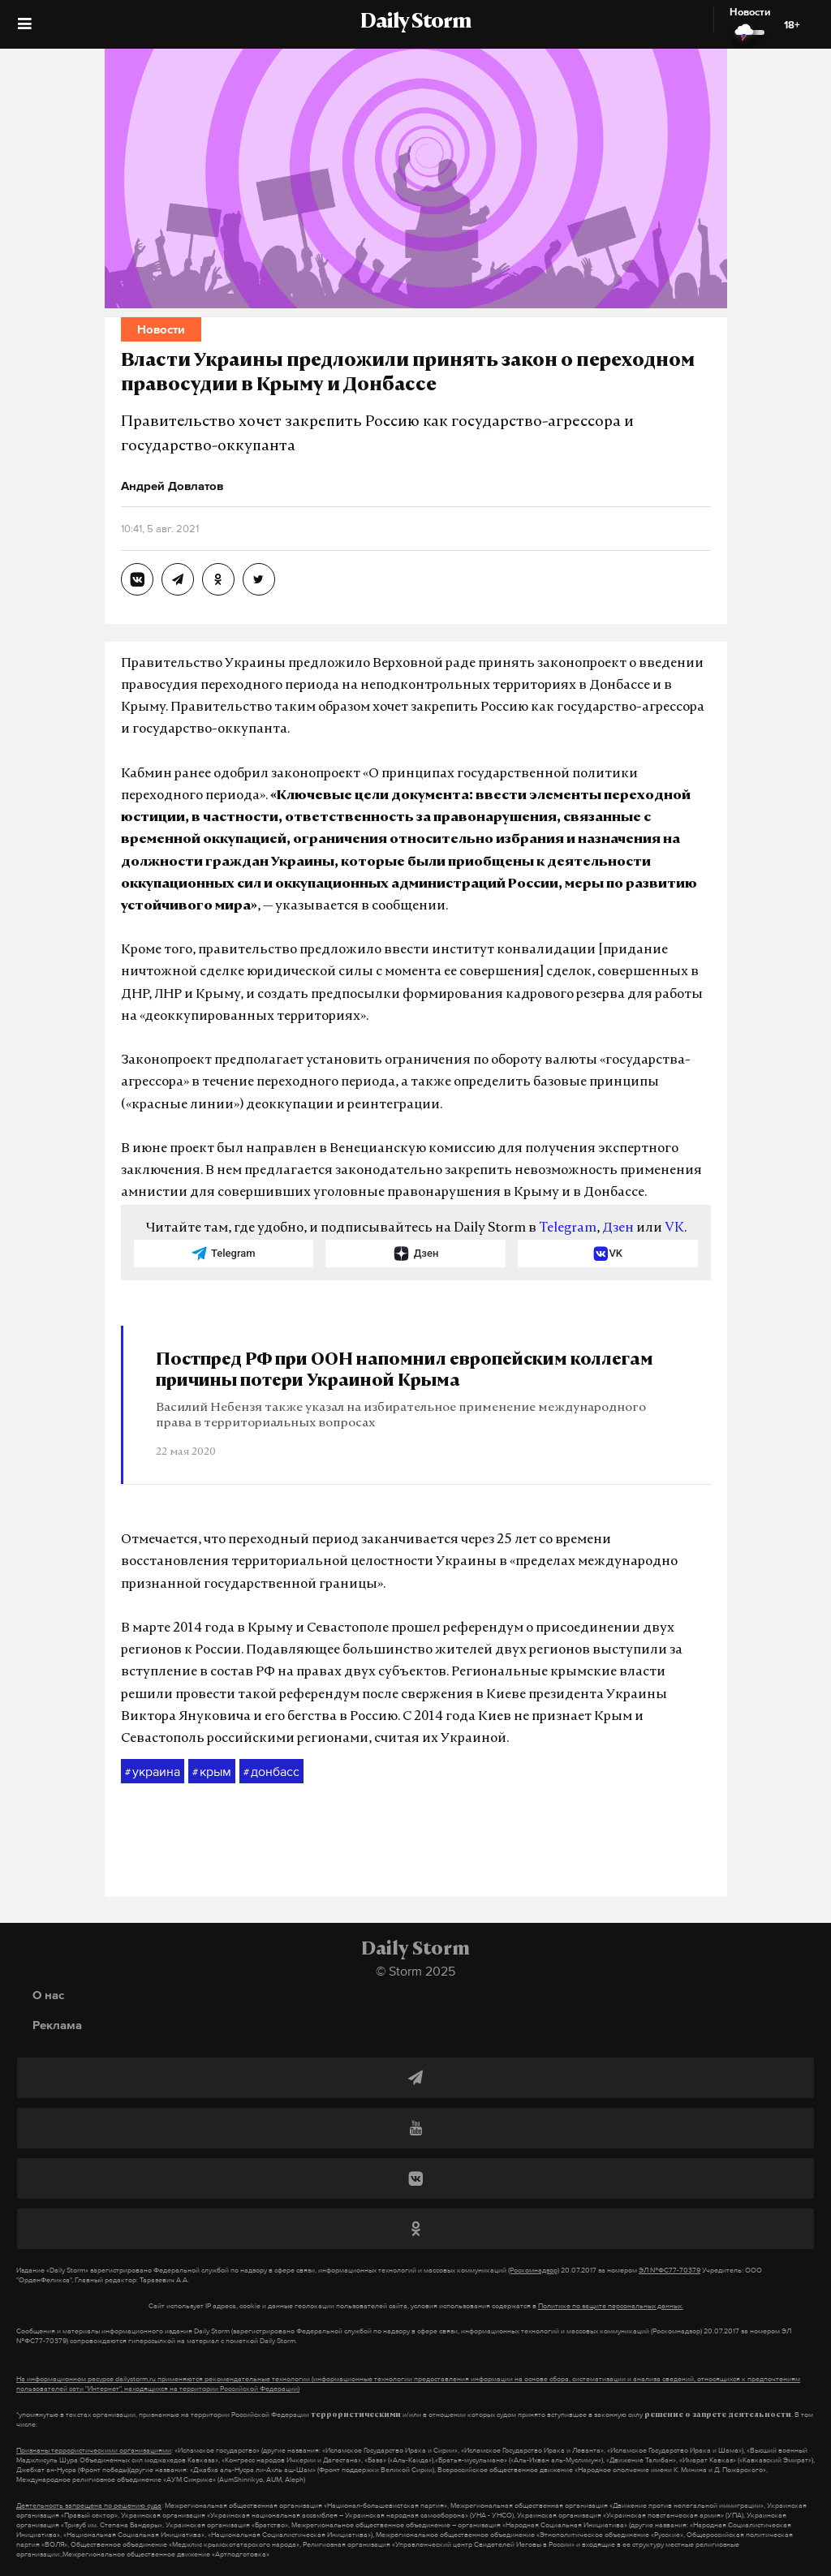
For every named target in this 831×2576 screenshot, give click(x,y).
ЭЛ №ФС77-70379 (669, 2270)
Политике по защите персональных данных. (610, 2306)
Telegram (567, 1228)
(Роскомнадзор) (533, 2270)
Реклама (57, 2025)
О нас (48, 1995)
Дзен (618, 1228)
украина (152, 1772)
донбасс (271, 1772)
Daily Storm (415, 22)
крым (211, 1772)
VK (674, 1228)
